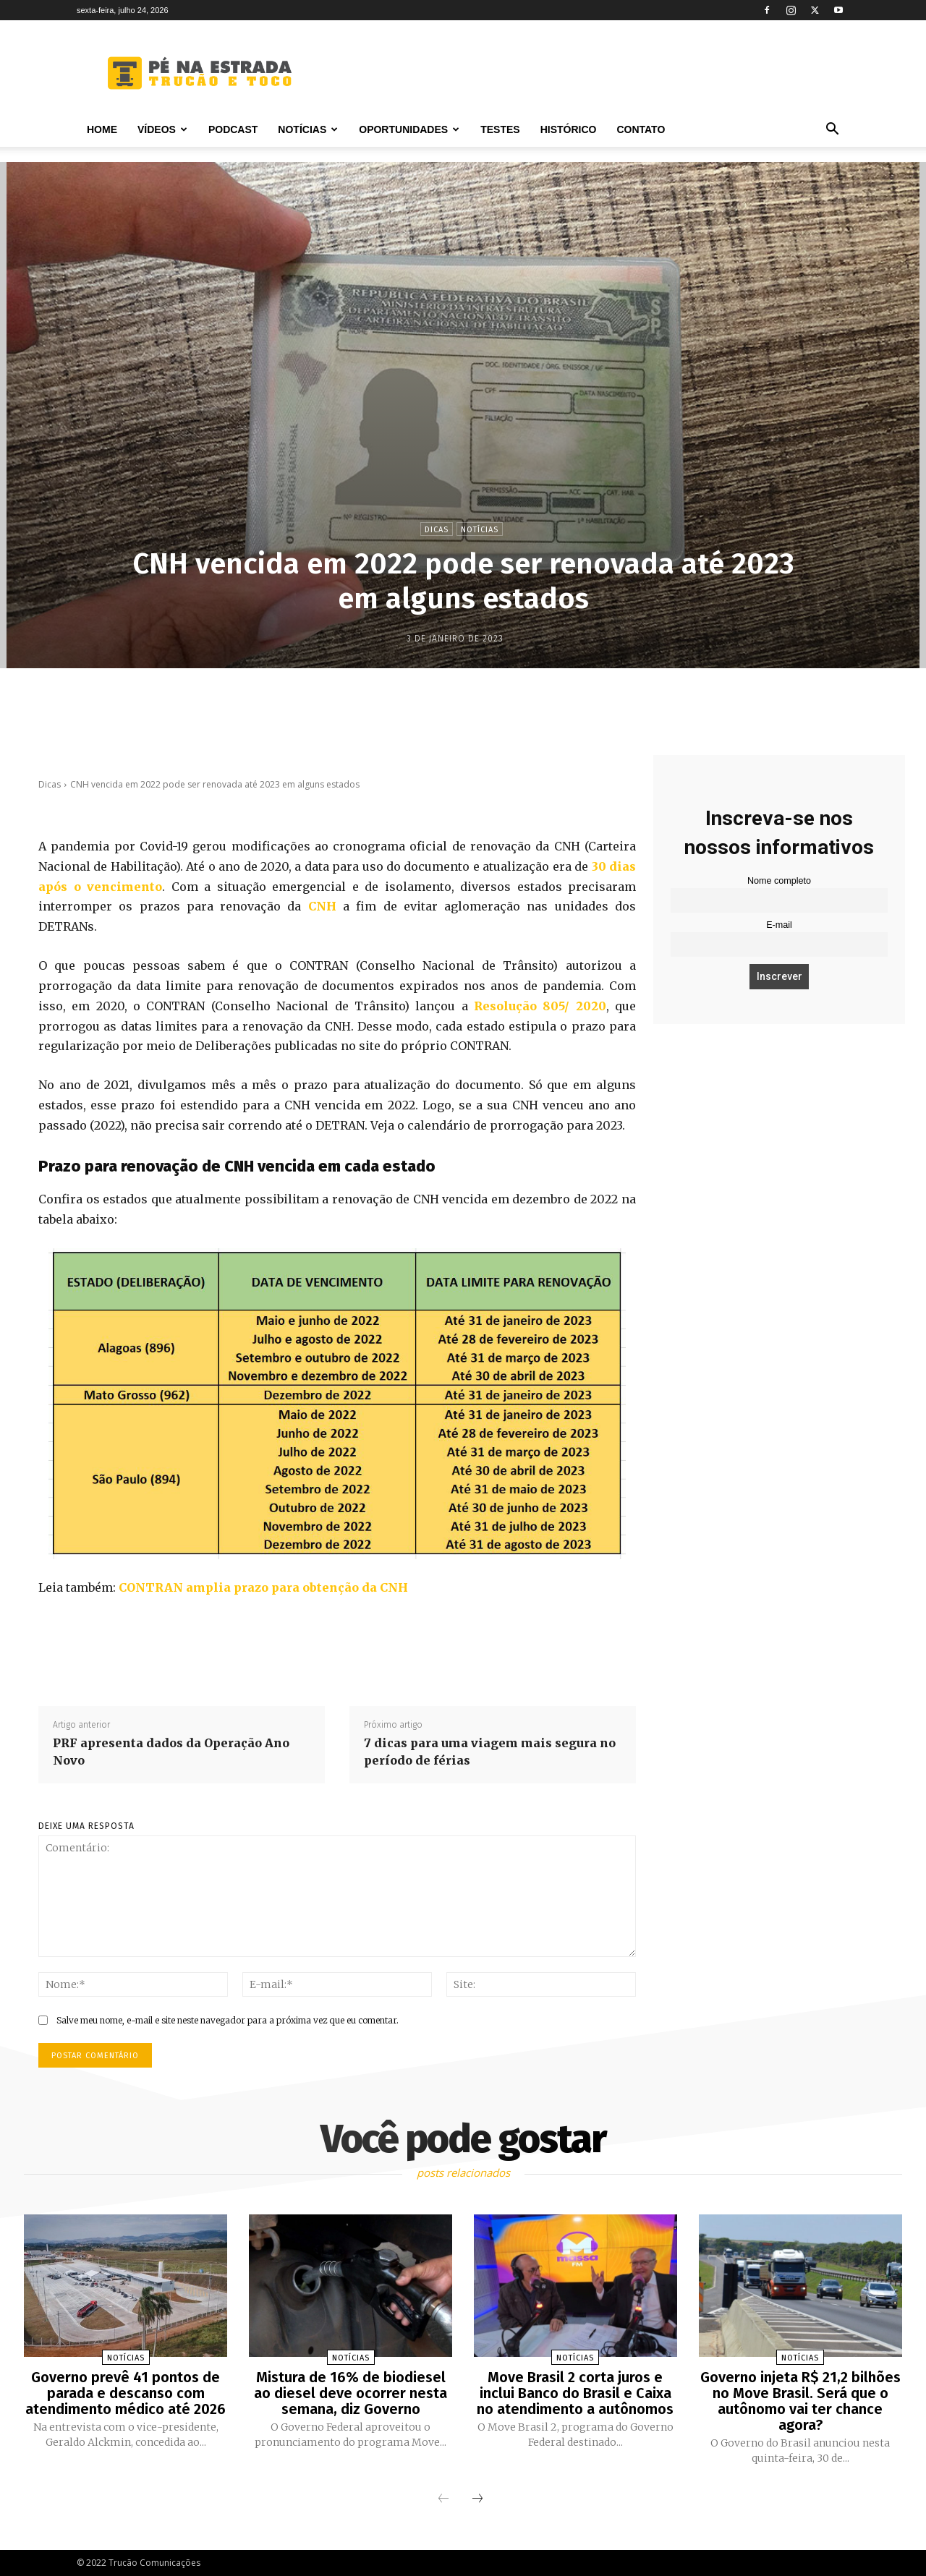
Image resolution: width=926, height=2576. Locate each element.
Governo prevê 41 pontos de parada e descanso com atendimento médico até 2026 (125, 2393)
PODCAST (233, 129)
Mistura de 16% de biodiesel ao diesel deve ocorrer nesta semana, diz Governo (350, 2393)
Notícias (308, 129)
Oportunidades (409, 129)
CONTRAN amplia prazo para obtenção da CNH (263, 1587)
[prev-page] (443, 2499)
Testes (499, 129)
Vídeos (162, 129)
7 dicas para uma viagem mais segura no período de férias (490, 1751)
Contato (640, 129)
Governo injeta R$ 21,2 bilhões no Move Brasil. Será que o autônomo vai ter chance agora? (800, 2401)
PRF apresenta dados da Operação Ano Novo (171, 1751)
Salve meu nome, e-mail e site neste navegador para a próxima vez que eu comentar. (227, 2020)
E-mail (779, 925)
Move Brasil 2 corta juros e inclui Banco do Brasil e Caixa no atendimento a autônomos (575, 2393)
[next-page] (477, 2499)
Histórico (568, 129)
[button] (832, 130)
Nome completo (779, 881)
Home (102, 129)
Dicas (436, 529)
